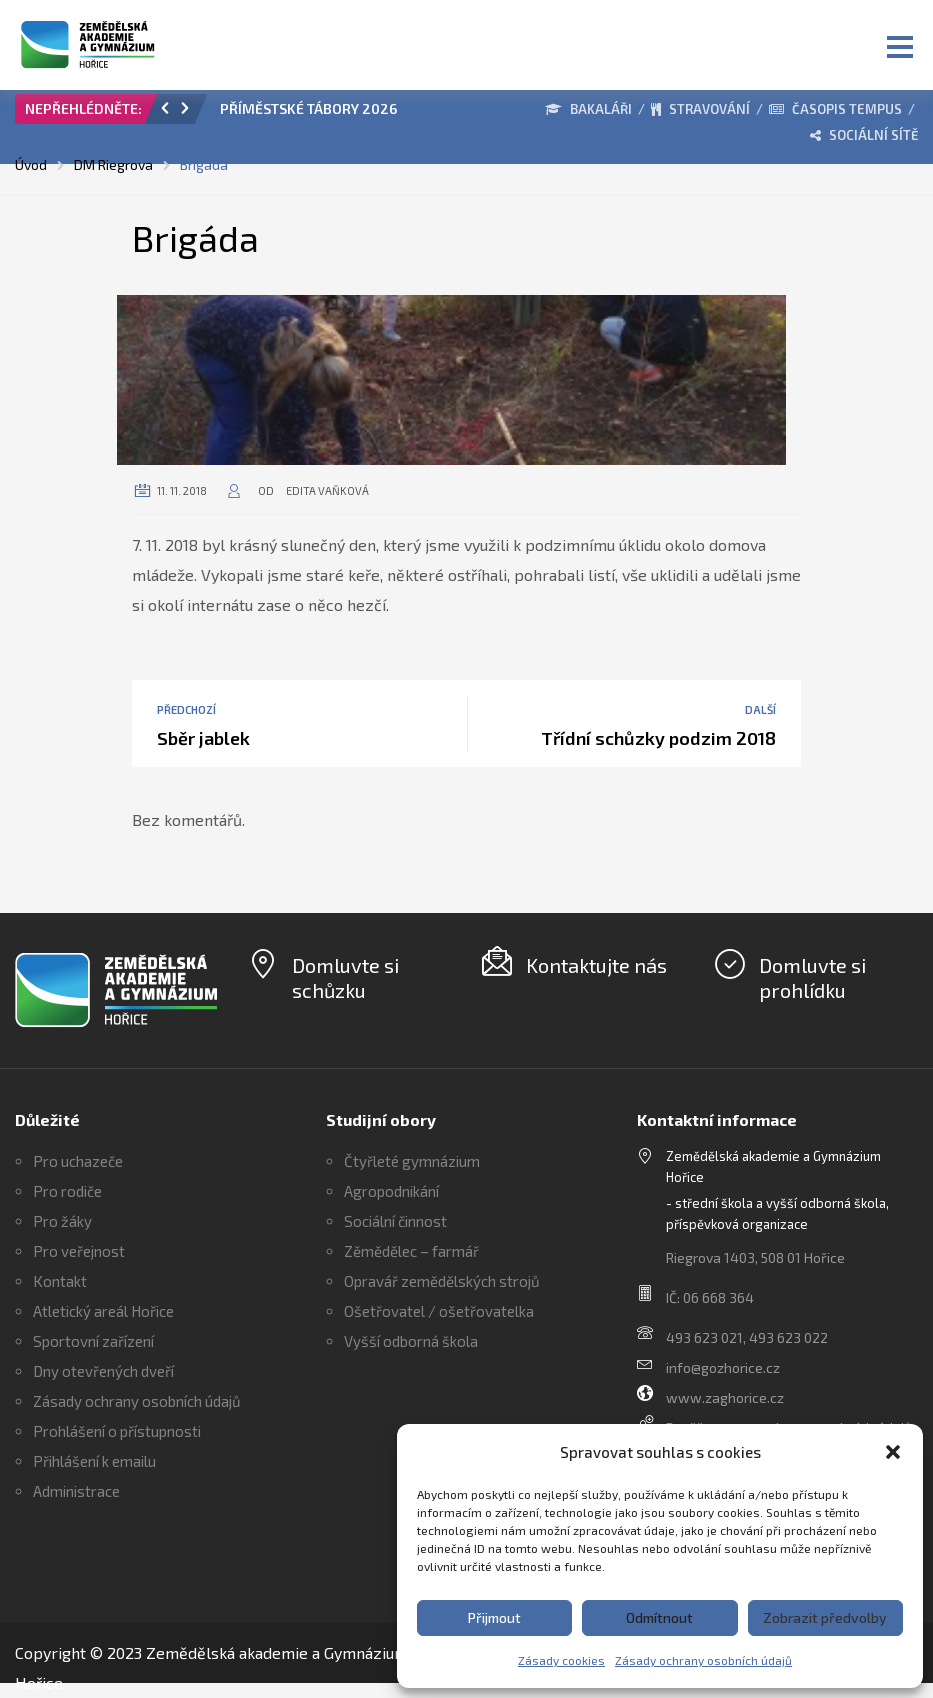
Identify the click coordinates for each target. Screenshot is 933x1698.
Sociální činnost (395, 1221)
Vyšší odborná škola (411, 1341)
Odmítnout (659, 1617)
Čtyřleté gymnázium (412, 1161)
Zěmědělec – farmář (411, 1251)
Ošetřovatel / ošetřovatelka (439, 1311)
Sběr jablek (203, 738)
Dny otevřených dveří (103, 1371)
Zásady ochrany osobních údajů (703, 1660)
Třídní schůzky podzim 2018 (658, 738)
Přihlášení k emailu (94, 1461)
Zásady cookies (561, 1660)
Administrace (76, 1491)
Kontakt (60, 1281)
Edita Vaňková (327, 490)
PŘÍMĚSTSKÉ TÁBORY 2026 (308, 108)
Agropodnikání (391, 1191)
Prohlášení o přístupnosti (117, 1431)
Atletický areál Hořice (103, 1311)
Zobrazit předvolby (825, 1617)
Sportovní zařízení (93, 1341)
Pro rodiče (67, 1191)
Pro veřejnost (79, 1251)
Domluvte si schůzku (345, 977)
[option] (328, 114)
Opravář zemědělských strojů (442, 1281)
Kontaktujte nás (596, 965)
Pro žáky (62, 1221)
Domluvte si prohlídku (812, 977)
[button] (893, 1452)
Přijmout (494, 1617)
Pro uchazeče (78, 1161)
